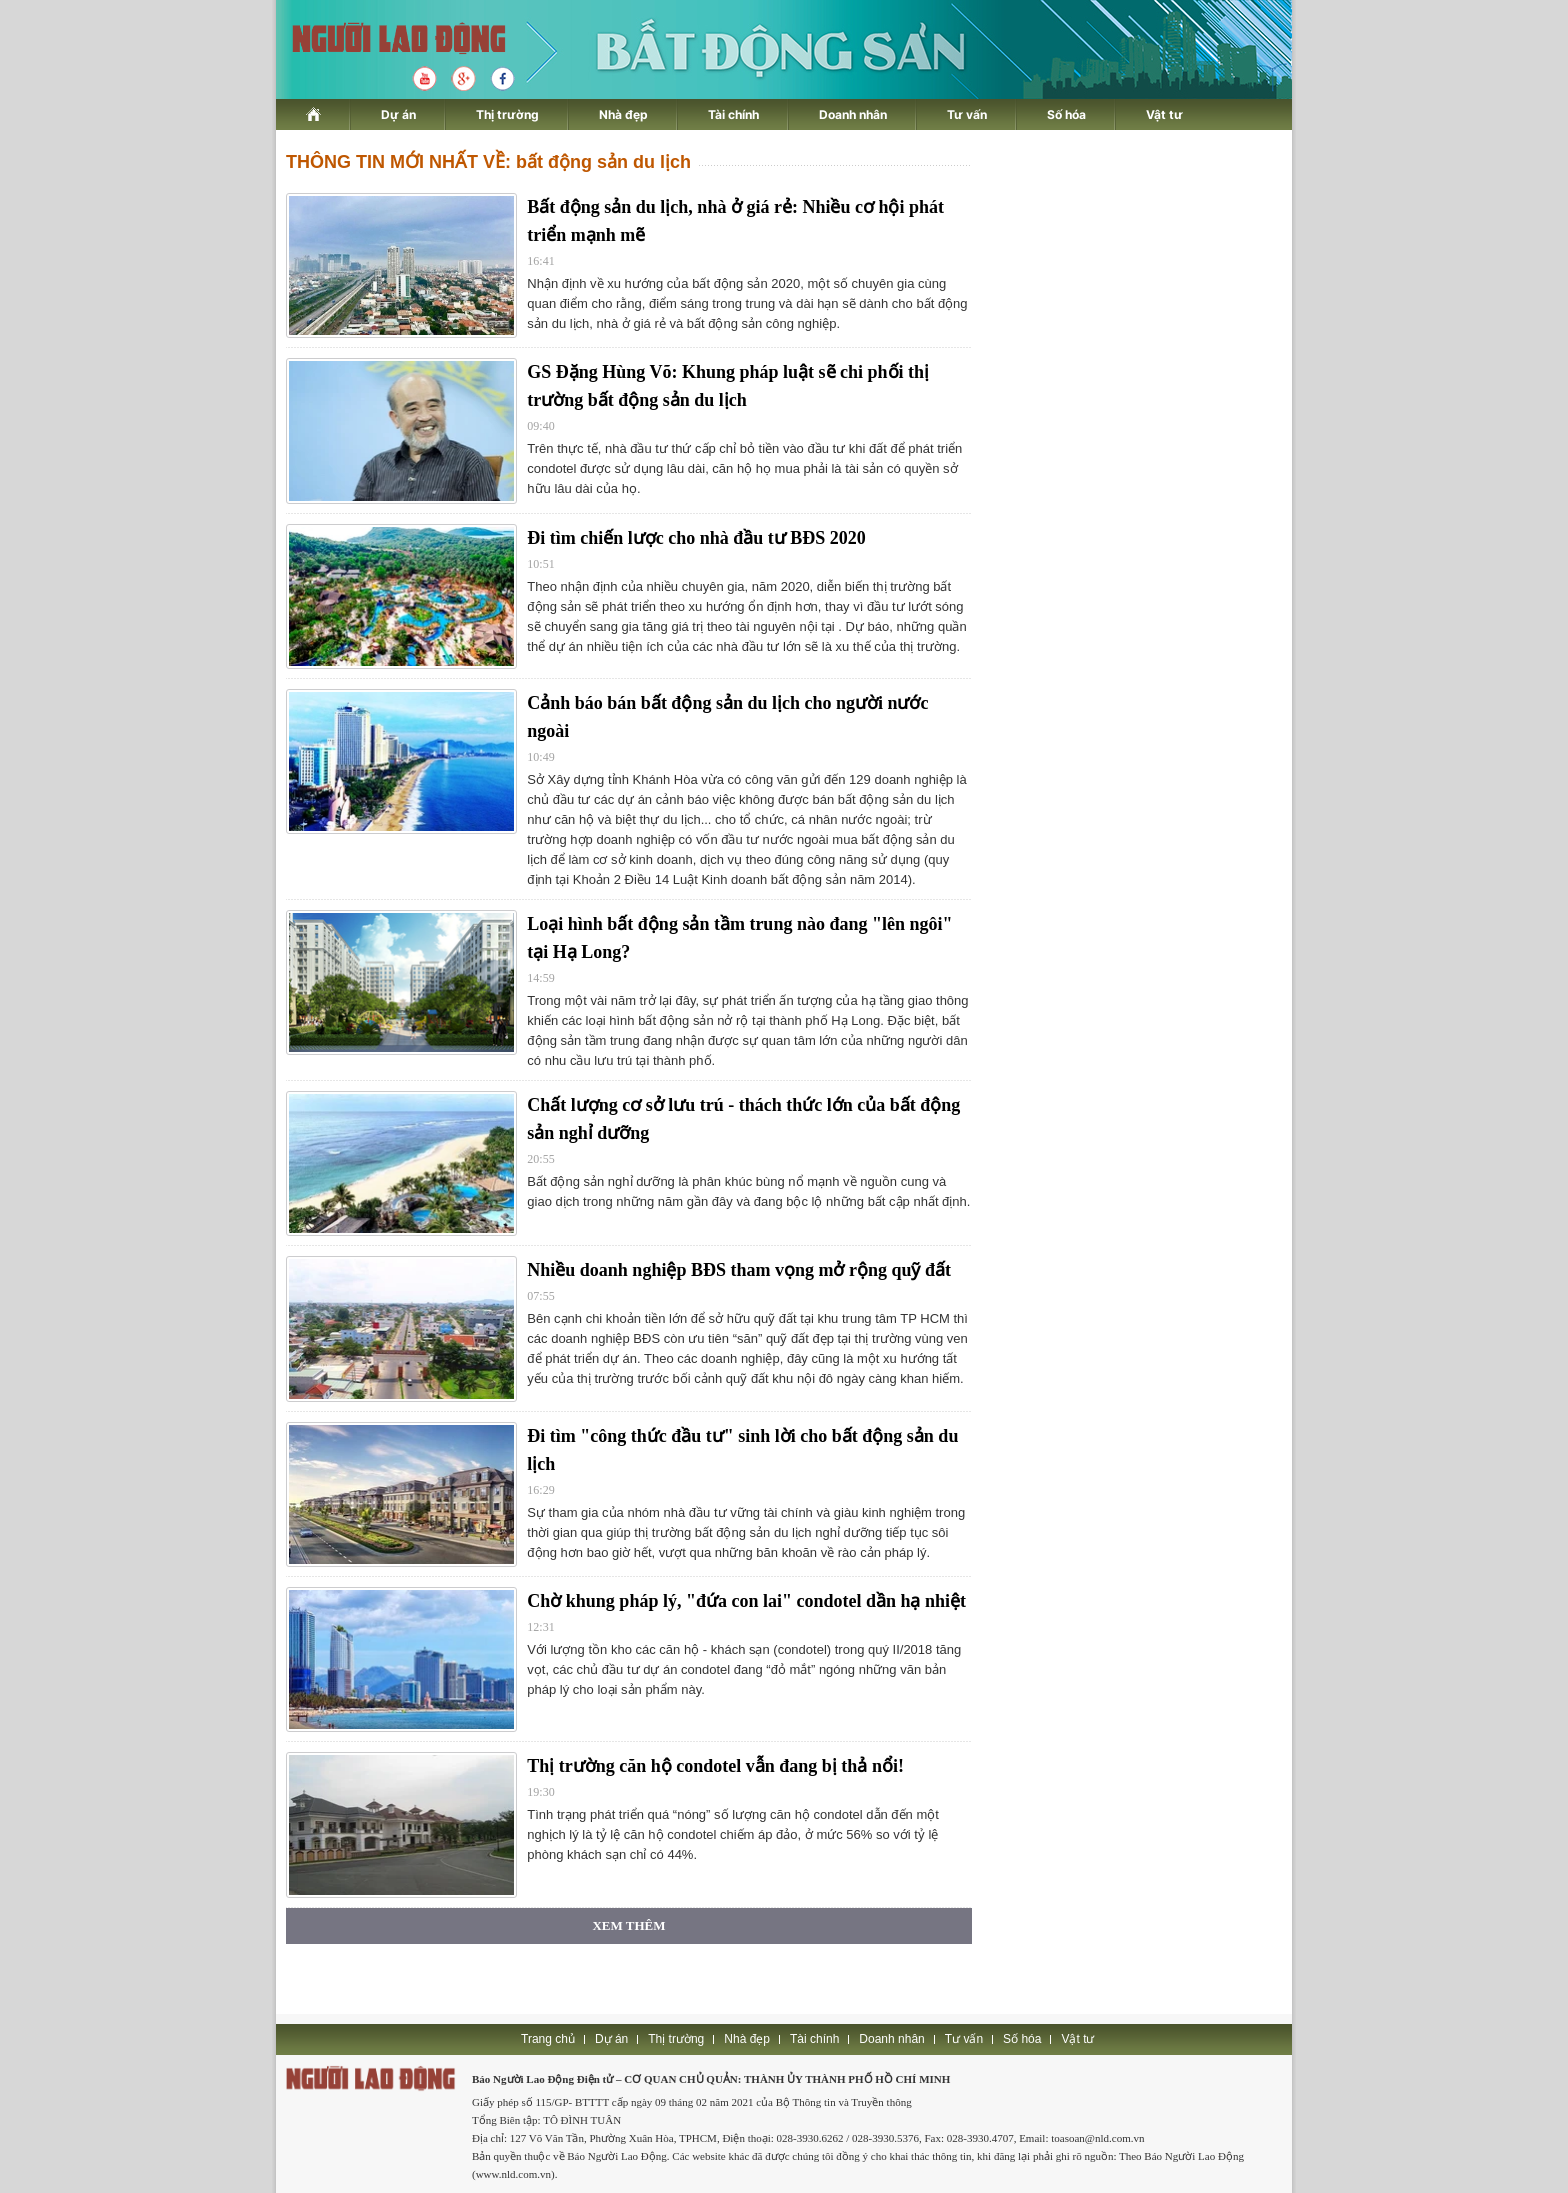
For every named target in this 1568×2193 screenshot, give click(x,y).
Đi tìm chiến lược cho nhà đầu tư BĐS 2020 (696, 538)
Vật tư (1164, 114)
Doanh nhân (853, 114)
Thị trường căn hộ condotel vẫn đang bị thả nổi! (715, 1766)
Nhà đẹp (623, 114)
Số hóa (1066, 114)
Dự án (398, 114)
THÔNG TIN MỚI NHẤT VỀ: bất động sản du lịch (488, 162)
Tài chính (733, 114)
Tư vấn (967, 114)
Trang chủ (548, 2039)
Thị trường (507, 114)
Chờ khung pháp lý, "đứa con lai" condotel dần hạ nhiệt (746, 1601)
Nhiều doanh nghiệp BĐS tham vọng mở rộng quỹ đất (739, 1270)
